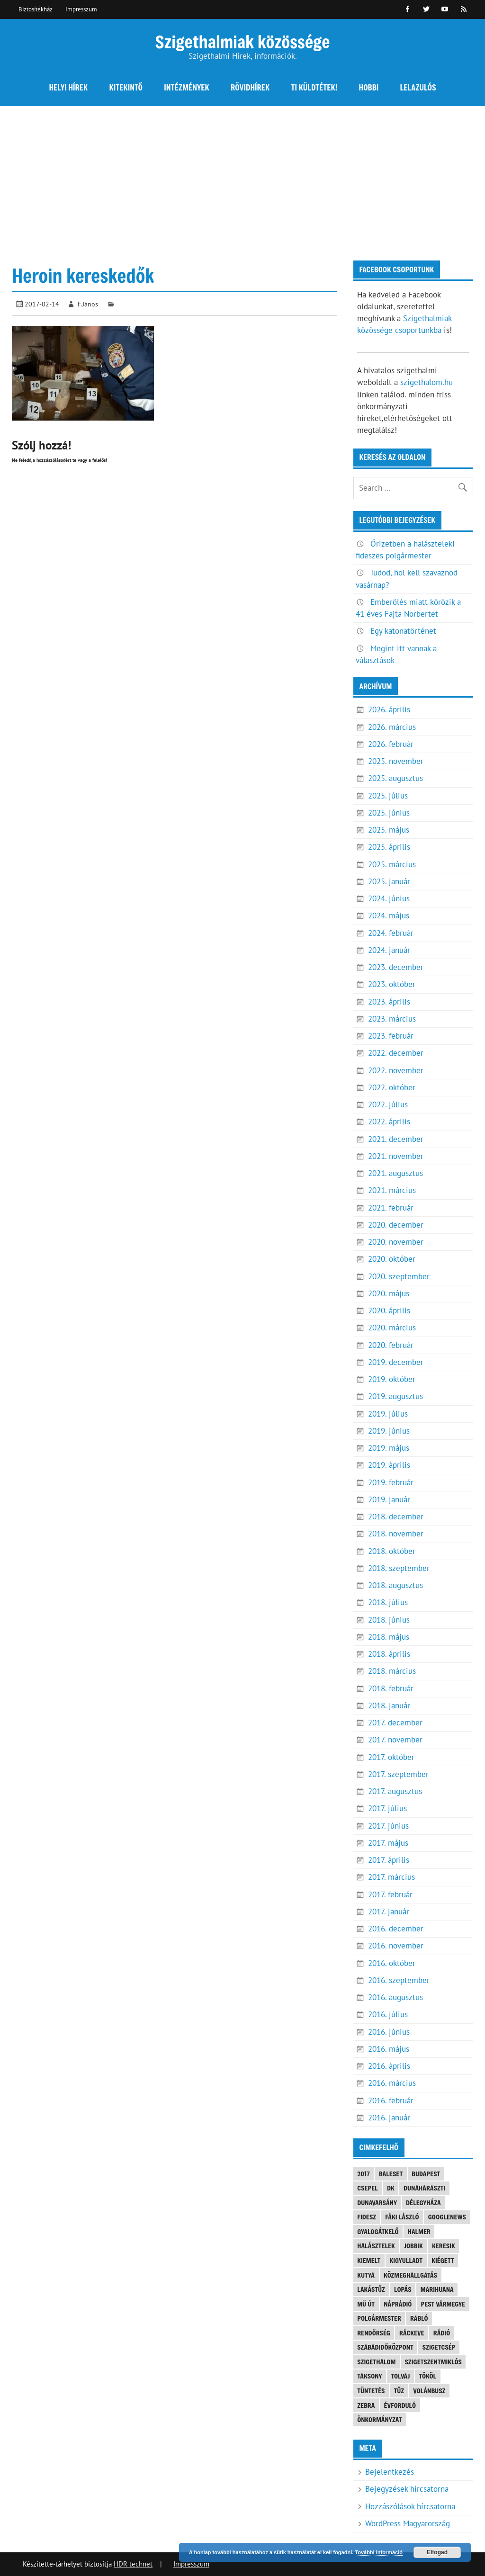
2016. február (390, 2100)
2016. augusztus (395, 1997)
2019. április (389, 1465)
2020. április (389, 1310)
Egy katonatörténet (403, 631)
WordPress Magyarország (407, 2523)
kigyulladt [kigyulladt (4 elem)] (405, 2260)
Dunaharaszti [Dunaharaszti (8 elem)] (424, 2187)
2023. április (389, 1001)
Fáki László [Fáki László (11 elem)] (402, 2216)
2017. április (388, 1860)
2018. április (389, 1654)
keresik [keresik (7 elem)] (443, 2245)
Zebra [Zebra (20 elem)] (366, 2405)
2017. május (388, 1843)
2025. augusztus (395, 778)
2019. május (388, 1448)
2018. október (391, 1551)
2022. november (395, 1070)
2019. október (391, 1379)
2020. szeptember (399, 1276)
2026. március (392, 727)
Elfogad (437, 2552)
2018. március (392, 1671)
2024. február (390, 933)
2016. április (389, 2066)
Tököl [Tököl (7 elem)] (428, 2375)
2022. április (389, 1121)
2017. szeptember (398, 1774)
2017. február (390, 1894)
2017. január (388, 1911)
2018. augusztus (395, 1585)
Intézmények (186, 87)
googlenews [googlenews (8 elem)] (447, 2216)
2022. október (391, 1087)
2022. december (395, 1053)
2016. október (391, 1963)
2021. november (395, 1156)
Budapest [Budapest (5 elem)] (426, 2173)
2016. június (389, 2032)
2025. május (388, 830)
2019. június (389, 1431)
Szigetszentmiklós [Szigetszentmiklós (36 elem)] (433, 2361)
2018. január (389, 1705)
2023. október (391, 984)
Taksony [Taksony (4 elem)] (369, 2375)
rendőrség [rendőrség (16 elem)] (373, 2332)
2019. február (390, 1482)
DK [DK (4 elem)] (391, 2187)
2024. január (389, 950)
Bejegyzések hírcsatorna (407, 2489)
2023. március (392, 1019)
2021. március (392, 1190)
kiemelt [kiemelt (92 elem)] (368, 2260)
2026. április (389, 709)
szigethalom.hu (426, 382)
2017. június (388, 1826)
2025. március (392, 864)
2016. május (388, 2049)
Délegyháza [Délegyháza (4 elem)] (423, 2202)
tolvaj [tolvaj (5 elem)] (400, 2375)
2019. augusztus (395, 1396)
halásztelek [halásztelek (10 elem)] (376, 2245)
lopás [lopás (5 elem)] (403, 2289)
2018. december (395, 1516)
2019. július (388, 1414)
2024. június (389, 898)
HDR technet (133, 2563)
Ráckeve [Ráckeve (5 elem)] (411, 2332)
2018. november (395, 1533)
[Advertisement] (242, 177)
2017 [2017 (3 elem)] (363, 2173)
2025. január (389, 881)
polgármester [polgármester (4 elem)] (379, 2318)
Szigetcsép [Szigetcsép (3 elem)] (439, 2347)
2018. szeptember (399, 1568)
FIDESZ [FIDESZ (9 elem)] (366, 2216)
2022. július (388, 1104)
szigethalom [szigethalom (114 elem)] (376, 2361)
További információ (379, 2552)
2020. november (395, 1242)
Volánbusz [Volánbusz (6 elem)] (429, 2390)
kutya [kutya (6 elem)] (366, 2275)
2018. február (390, 1688)
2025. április (389, 847)
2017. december (395, 1722)
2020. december (395, 1225)
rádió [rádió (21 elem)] (441, 2332)
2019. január (389, 1499)
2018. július (388, 1602)
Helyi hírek (68, 87)
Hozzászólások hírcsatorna (410, 2506)
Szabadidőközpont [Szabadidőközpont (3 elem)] (385, 2347)
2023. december (395, 967)
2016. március (392, 2083)
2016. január (389, 2117)
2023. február (390, 1036)
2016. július (388, 2014)
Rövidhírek (250, 87)
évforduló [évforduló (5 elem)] (400, 2405)
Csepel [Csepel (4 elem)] (367, 2187)
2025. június (389, 813)
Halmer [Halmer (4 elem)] (419, 2231)
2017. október (391, 1757)
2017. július (387, 1808)
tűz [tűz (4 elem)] (399, 2390)
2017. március (391, 1877)
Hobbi (369, 87)
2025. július (388, 795)
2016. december (395, 1928)
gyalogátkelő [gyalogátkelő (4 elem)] (377, 2231)
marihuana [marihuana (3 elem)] (437, 2289)
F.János (88, 303)
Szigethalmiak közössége (242, 41)
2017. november (395, 1739)
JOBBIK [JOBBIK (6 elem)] (413, 2245)
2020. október (391, 1259)
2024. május (388, 915)
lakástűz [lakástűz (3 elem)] (371, 2289)
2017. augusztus (395, 1791)
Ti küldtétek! (314, 87)
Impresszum (81, 9)
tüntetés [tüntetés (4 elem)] (371, 2390)
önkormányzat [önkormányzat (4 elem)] (379, 2419)
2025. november (395, 761)
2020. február (390, 1345)
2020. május (388, 1293)
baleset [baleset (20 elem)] (391, 2173)
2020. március (392, 1327)
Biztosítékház (35, 9)
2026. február (390, 744)
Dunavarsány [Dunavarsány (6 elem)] (377, 2202)
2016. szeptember (399, 1980)
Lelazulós (418, 87)
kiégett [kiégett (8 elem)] (442, 2260)
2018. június (389, 1620)
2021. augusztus (395, 1173)
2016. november (395, 1945)
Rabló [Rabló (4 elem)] (419, 2318)
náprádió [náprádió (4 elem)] (398, 2303)
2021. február (390, 1208)
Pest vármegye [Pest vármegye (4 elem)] (443, 2303)
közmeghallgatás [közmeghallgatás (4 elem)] (410, 2275)
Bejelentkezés (389, 2472)
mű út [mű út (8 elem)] (366, 2303)
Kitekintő (126, 87)
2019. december (395, 1362)
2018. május (388, 1637)
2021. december (395, 1139)
